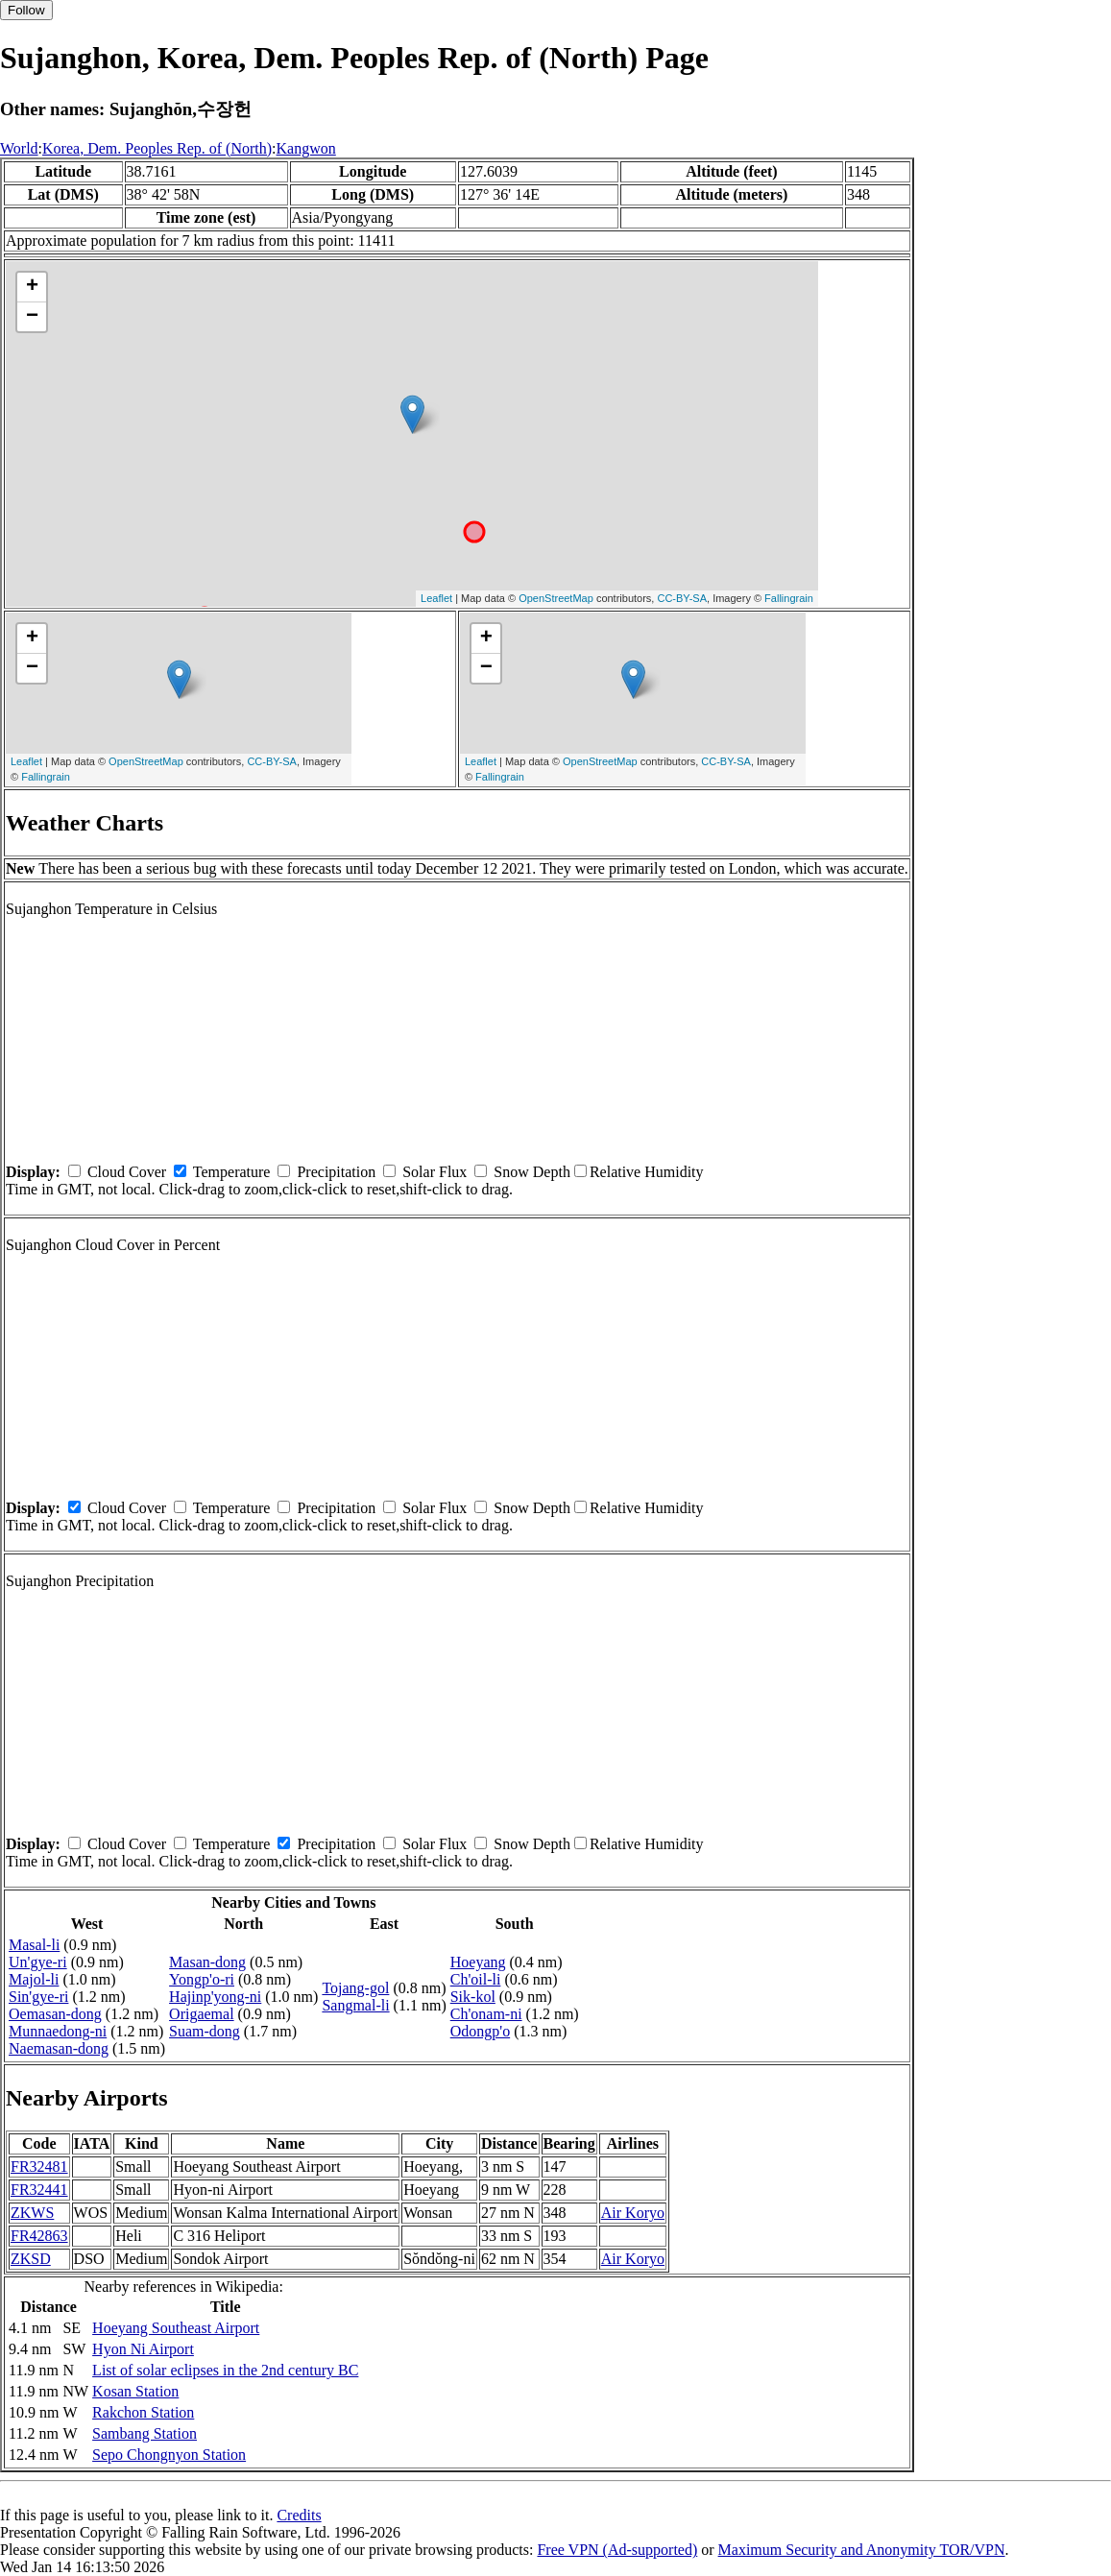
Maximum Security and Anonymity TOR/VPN (861, 2549)
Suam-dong (204, 2031)
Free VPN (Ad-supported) (617, 2549)
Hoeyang (478, 1962)
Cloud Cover (126, 1172)
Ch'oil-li (475, 1979)
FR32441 (39, 2189)
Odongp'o (480, 2031)
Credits (299, 2515)
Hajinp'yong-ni (215, 1996)
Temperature (232, 1172)
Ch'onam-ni (486, 2014)
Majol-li (34, 1979)
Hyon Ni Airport (143, 2349)
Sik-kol (472, 1996)
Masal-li (34, 1945)
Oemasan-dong (55, 2014)
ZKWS (32, 2212)
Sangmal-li (355, 2005)
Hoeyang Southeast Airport (175, 2328)
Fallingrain (788, 598)
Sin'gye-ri (38, 1996)
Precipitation (336, 1172)
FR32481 (39, 2166)
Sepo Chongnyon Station (169, 2454)
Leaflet (436, 598)
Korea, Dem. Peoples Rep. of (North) (157, 148)
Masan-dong (207, 1962)
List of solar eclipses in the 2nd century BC (225, 2370)
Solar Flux (434, 1172)
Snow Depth (532, 1172)
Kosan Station (135, 2391)
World (19, 148)
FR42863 (39, 2235)
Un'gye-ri (38, 1962)
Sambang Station (144, 2433)
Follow (26, 10)
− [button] (32, 316)
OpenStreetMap (556, 598)
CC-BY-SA (682, 598)
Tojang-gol (355, 1988)
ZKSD (31, 2259)
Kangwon (306, 148)
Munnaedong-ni (58, 2031)
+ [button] (32, 287)
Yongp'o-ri (201, 1979)
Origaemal (201, 2014)
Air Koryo (632, 2212)
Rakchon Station (143, 2412)
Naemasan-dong (59, 2048)
